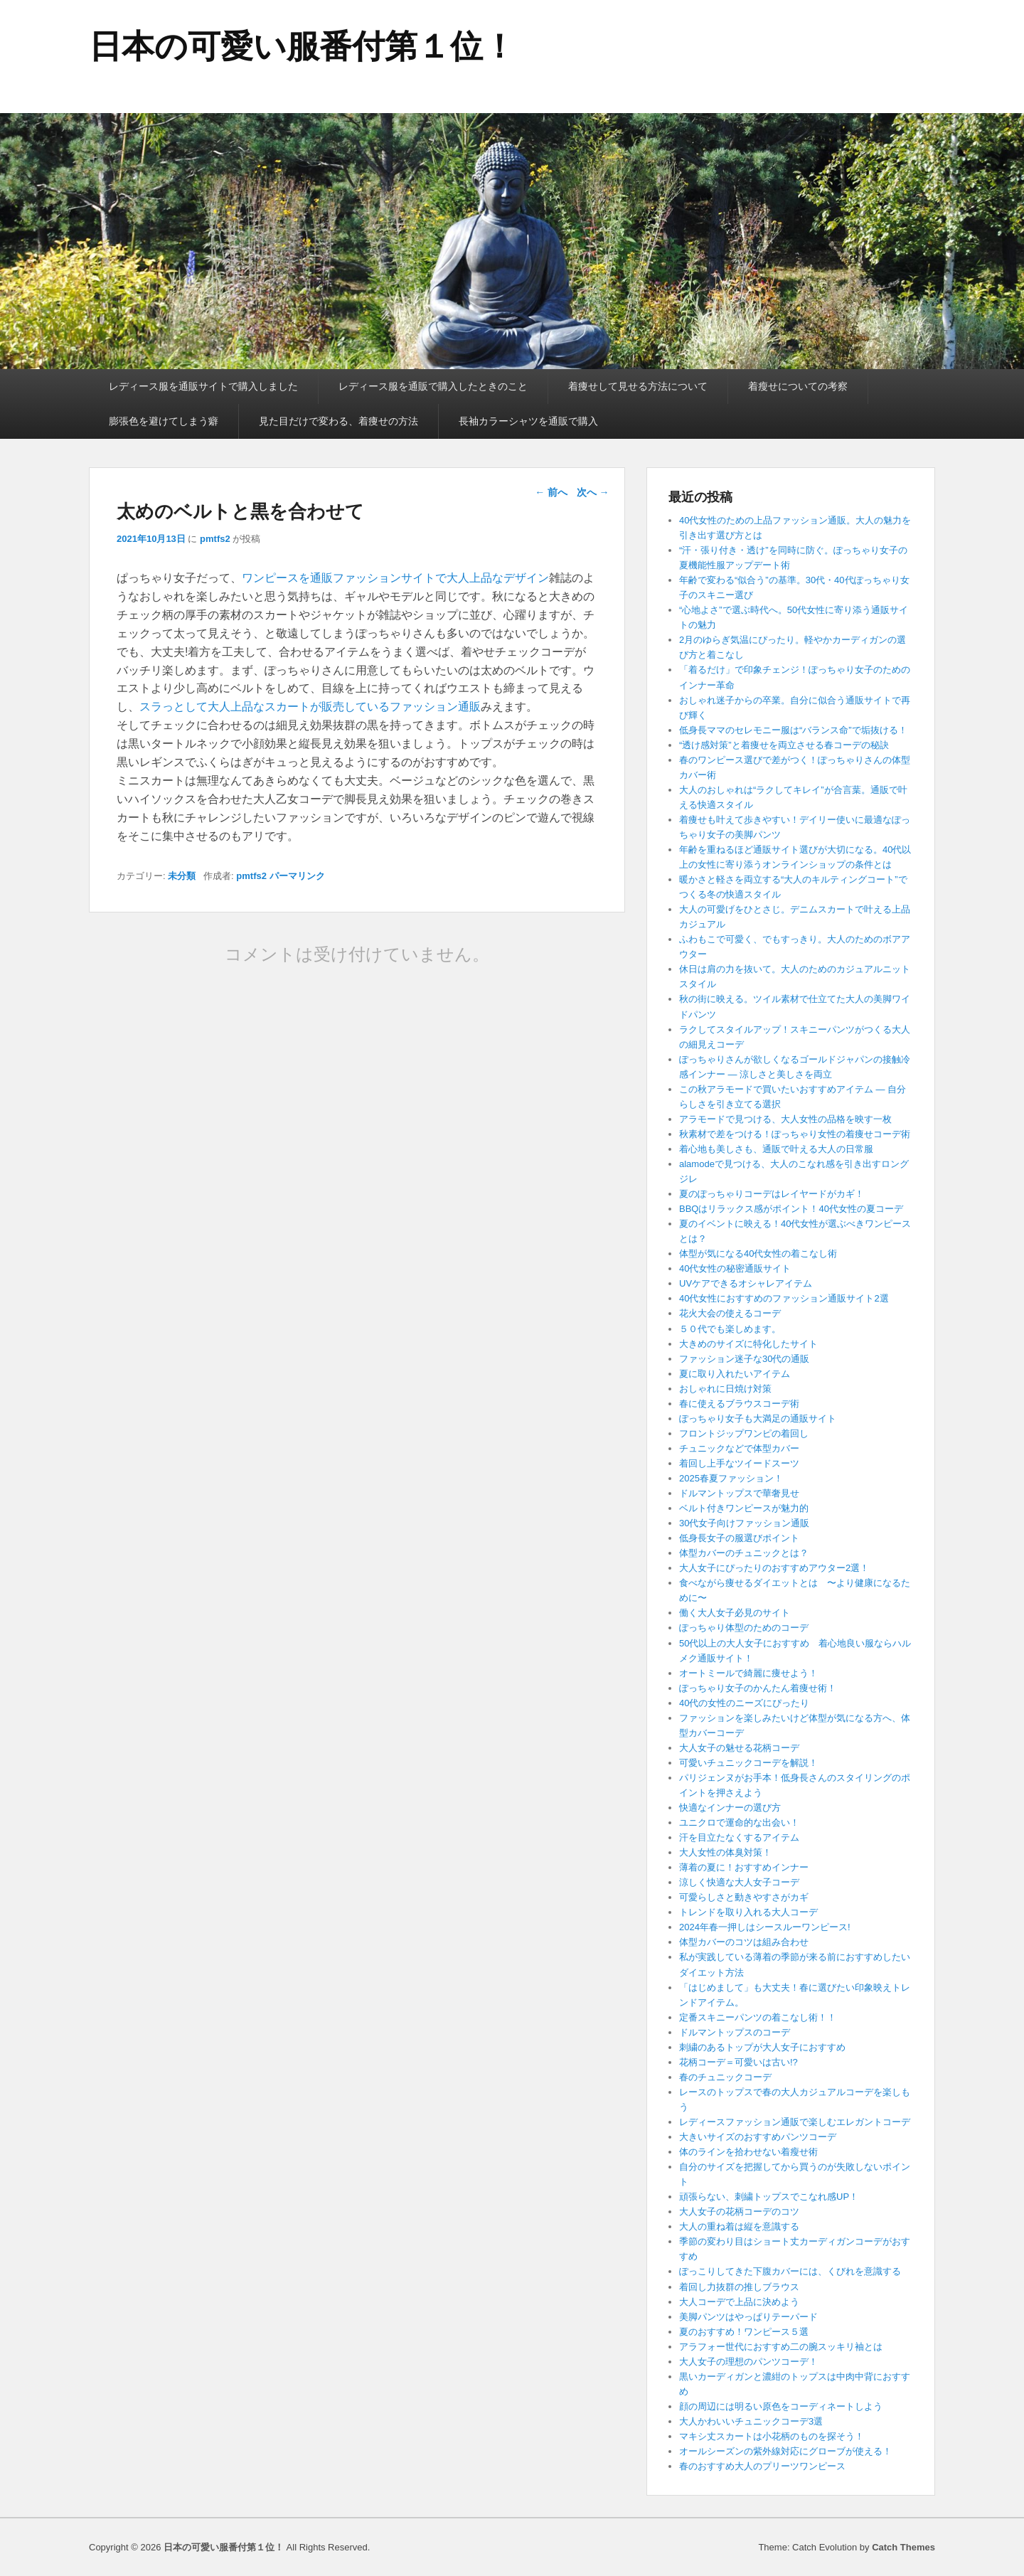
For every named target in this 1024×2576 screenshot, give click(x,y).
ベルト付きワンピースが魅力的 (744, 1508)
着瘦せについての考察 (798, 386)
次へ (593, 492)
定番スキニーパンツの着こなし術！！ (757, 2017)
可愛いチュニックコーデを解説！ (748, 1762)
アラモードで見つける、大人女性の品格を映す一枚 (785, 1119)
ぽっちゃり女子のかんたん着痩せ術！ (757, 1688)
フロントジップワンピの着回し (744, 1433)
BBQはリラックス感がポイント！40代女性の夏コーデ (791, 1208)
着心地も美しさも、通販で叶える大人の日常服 (776, 1149)
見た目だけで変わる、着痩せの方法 (338, 421)
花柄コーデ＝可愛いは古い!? (738, 2062)
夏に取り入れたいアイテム (734, 1373)
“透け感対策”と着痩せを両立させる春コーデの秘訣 (784, 745)
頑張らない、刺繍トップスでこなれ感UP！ (768, 2196)
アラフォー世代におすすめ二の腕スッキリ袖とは (780, 2346)
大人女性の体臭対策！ (725, 1852)
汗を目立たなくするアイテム (739, 1837)
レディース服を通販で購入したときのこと (433, 386)
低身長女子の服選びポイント (739, 1538)
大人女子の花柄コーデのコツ (739, 2211)
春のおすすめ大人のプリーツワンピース (762, 2466)
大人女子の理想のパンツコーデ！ (748, 2361)
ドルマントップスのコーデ (734, 2032)
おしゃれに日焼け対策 (725, 1388)
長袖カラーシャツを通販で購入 (528, 421)
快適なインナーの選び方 (730, 1807)
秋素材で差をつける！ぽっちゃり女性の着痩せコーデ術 (794, 1134)
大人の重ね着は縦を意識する (739, 2226)
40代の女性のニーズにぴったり (744, 1703)
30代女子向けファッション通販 (744, 1523)
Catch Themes (903, 2547)
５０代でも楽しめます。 (730, 1329)
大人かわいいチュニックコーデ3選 (751, 2421)
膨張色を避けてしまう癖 (163, 421)
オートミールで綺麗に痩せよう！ (748, 1673)
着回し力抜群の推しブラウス (739, 2287)
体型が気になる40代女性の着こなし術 (758, 1253)
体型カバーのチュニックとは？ (744, 1553)
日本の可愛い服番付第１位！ (302, 46)
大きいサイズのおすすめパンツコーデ (757, 2136)
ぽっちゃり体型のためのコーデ (744, 1627)
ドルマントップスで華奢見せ (739, 1493)
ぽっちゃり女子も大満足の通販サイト (757, 1418)
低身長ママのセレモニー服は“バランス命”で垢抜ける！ (793, 730)
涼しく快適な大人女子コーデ (739, 1882)
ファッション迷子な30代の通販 (744, 1358)
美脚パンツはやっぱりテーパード (748, 2316)
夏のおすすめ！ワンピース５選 (748, 2331)
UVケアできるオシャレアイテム (745, 1283)
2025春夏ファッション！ (731, 1478)
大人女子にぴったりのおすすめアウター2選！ (774, 1568)
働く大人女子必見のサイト (734, 1612)
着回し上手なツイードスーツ (739, 1463)
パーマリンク (297, 876)
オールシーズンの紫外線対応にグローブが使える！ (785, 2451)
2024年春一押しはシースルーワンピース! (764, 1927)
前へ (551, 492)
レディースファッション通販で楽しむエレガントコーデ (794, 2122)
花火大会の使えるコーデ (730, 1313)
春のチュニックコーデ (725, 2077)
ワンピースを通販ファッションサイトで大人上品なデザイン (395, 578)
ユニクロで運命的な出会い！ (739, 1822)
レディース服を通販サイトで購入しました (203, 386)
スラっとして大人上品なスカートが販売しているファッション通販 (310, 707)
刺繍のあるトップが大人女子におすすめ (762, 2047)
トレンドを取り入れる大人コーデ (748, 1912)
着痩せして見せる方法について (638, 386)
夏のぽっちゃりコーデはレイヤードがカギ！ (771, 1193)
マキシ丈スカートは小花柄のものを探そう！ (771, 2436)
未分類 (182, 876)
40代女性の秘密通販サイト (735, 1268)
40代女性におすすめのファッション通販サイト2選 (784, 1298)
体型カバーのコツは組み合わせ (744, 1942)
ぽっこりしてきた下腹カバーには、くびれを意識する (790, 2271)
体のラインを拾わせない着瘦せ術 (748, 2151)
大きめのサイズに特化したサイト (748, 1343)
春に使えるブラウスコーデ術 (739, 1403)
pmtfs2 (215, 538)
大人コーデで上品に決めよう (739, 2301)
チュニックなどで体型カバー (739, 1448)
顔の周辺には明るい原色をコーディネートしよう (780, 2406)
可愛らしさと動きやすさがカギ (744, 1897)
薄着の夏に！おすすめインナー (744, 1867)
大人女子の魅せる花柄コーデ (739, 1747)
